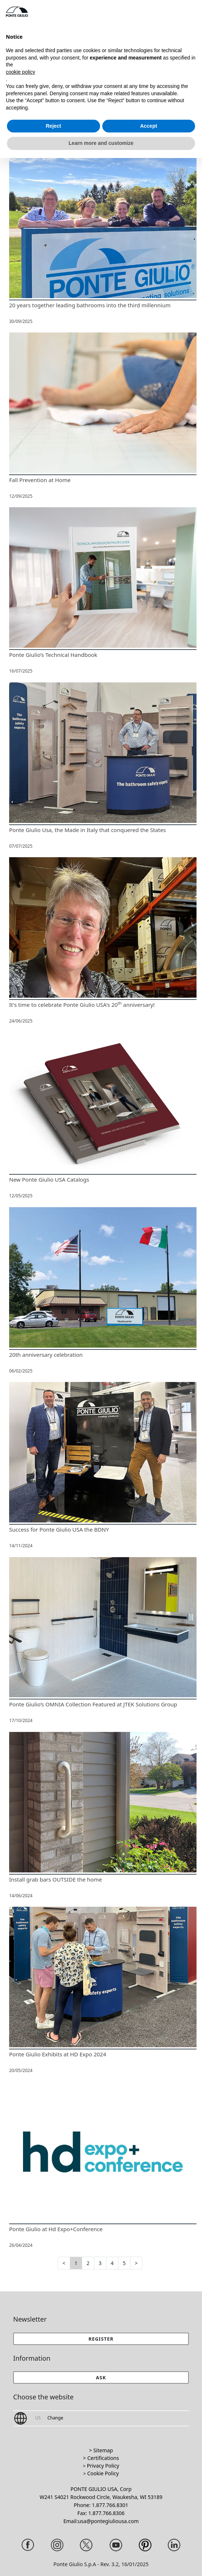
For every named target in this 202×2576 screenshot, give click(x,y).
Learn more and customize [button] (101, 143)
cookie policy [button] (20, 72)
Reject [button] (53, 126)
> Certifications (101, 2457)
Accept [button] (148, 126)
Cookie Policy (103, 2473)
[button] (101, 2377)
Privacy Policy (103, 2465)
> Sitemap (101, 2450)
